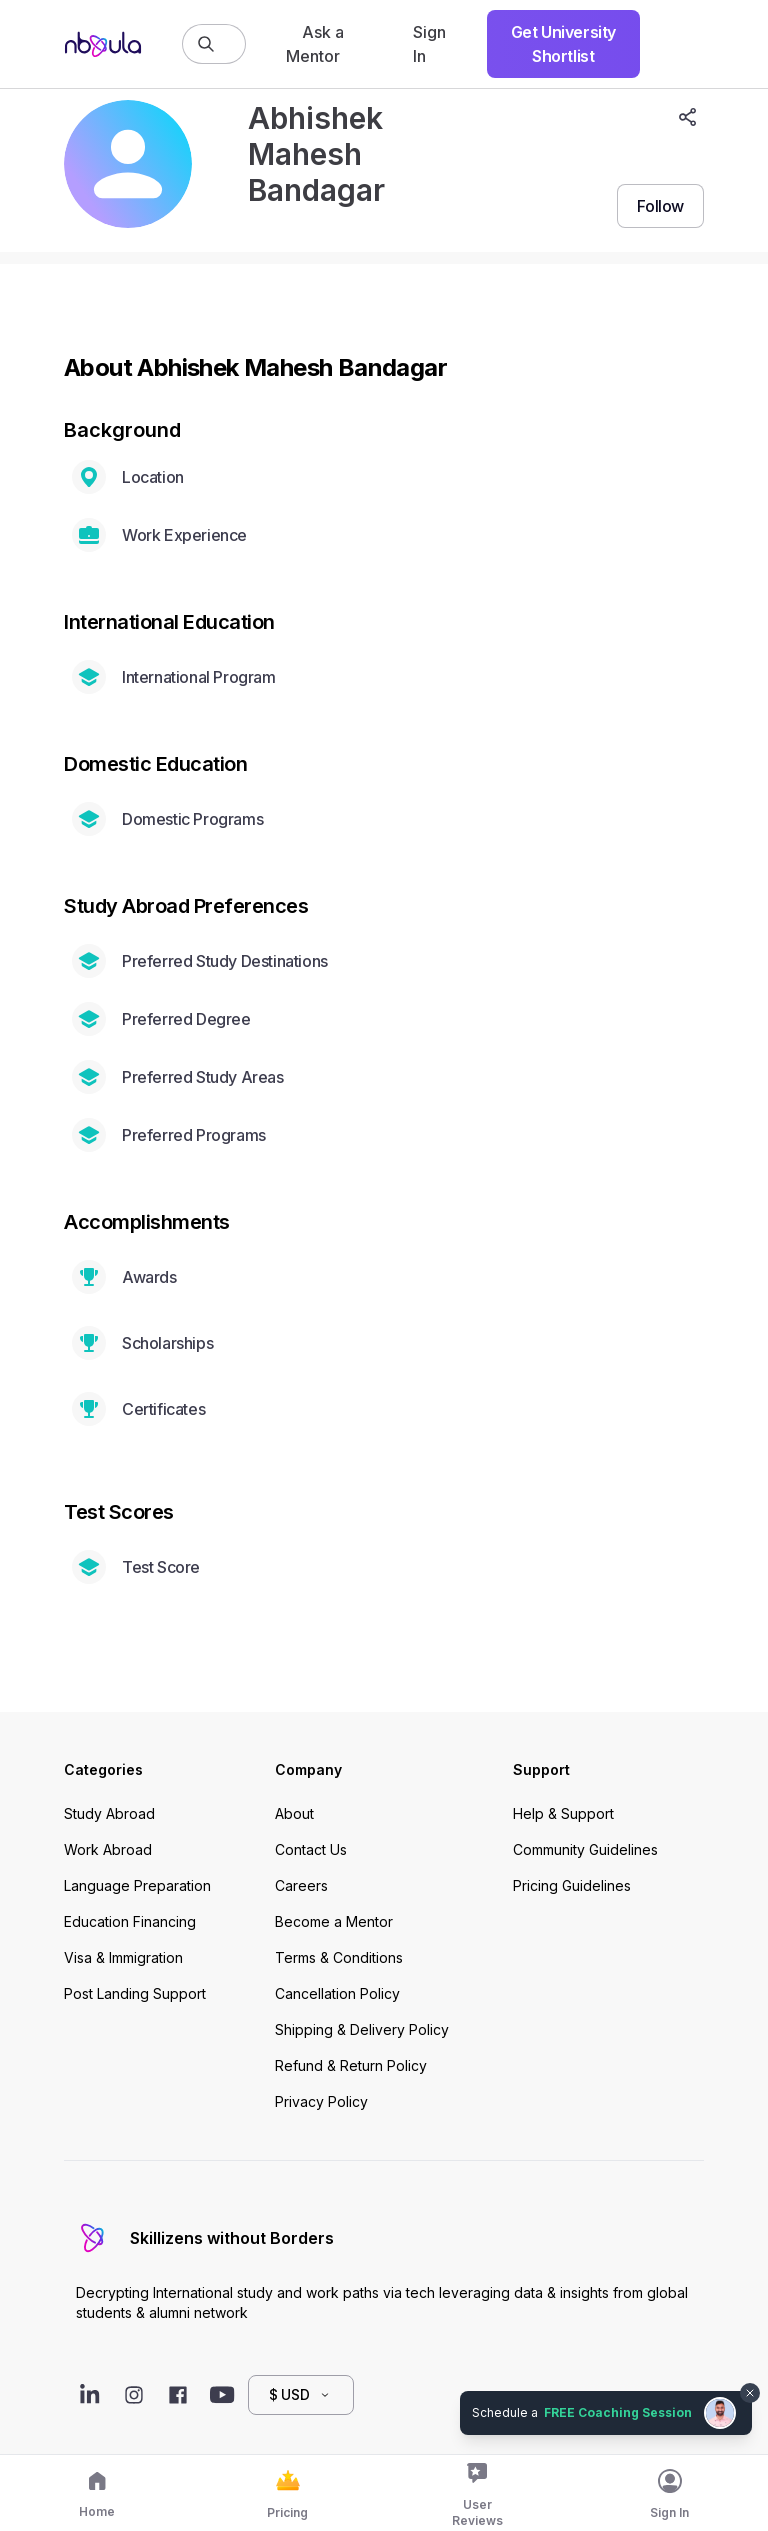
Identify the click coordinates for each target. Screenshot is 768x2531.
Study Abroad (109, 1813)
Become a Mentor (334, 1921)
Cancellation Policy (337, 1993)
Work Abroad (108, 1849)
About (294, 1813)
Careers (301, 1885)
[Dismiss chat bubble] (750, 2393)
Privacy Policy (321, 2101)
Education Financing (130, 1921)
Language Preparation (137, 1885)
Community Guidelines (585, 1849)
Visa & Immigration (123, 1957)
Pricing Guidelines (572, 1885)
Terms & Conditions (339, 1957)
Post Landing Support (135, 1993)
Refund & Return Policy (351, 2065)
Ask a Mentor (315, 44)
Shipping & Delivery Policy (362, 2029)
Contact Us (311, 1849)
